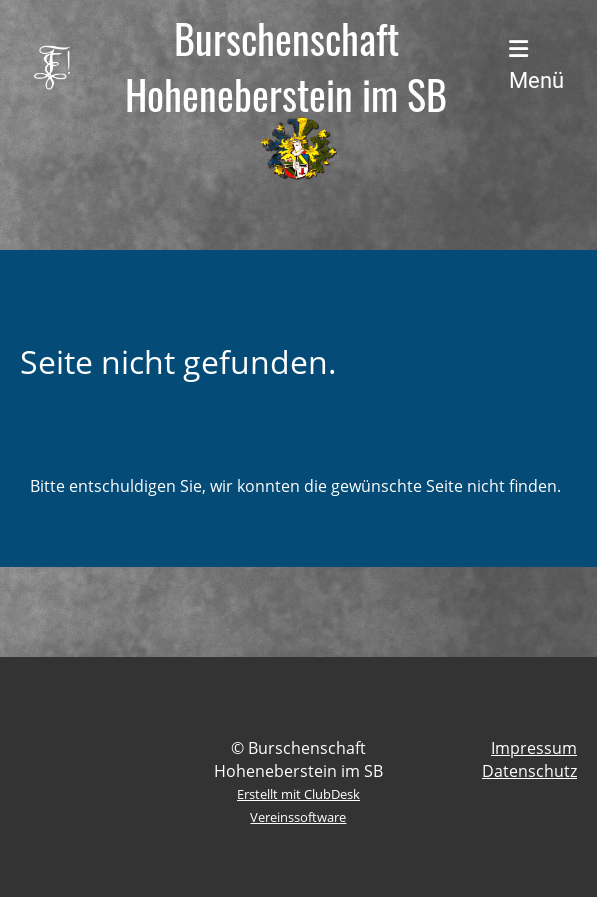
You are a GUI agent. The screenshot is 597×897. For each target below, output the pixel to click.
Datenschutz (529, 771)
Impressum (534, 748)
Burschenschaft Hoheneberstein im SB (286, 66)
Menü (536, 65)
